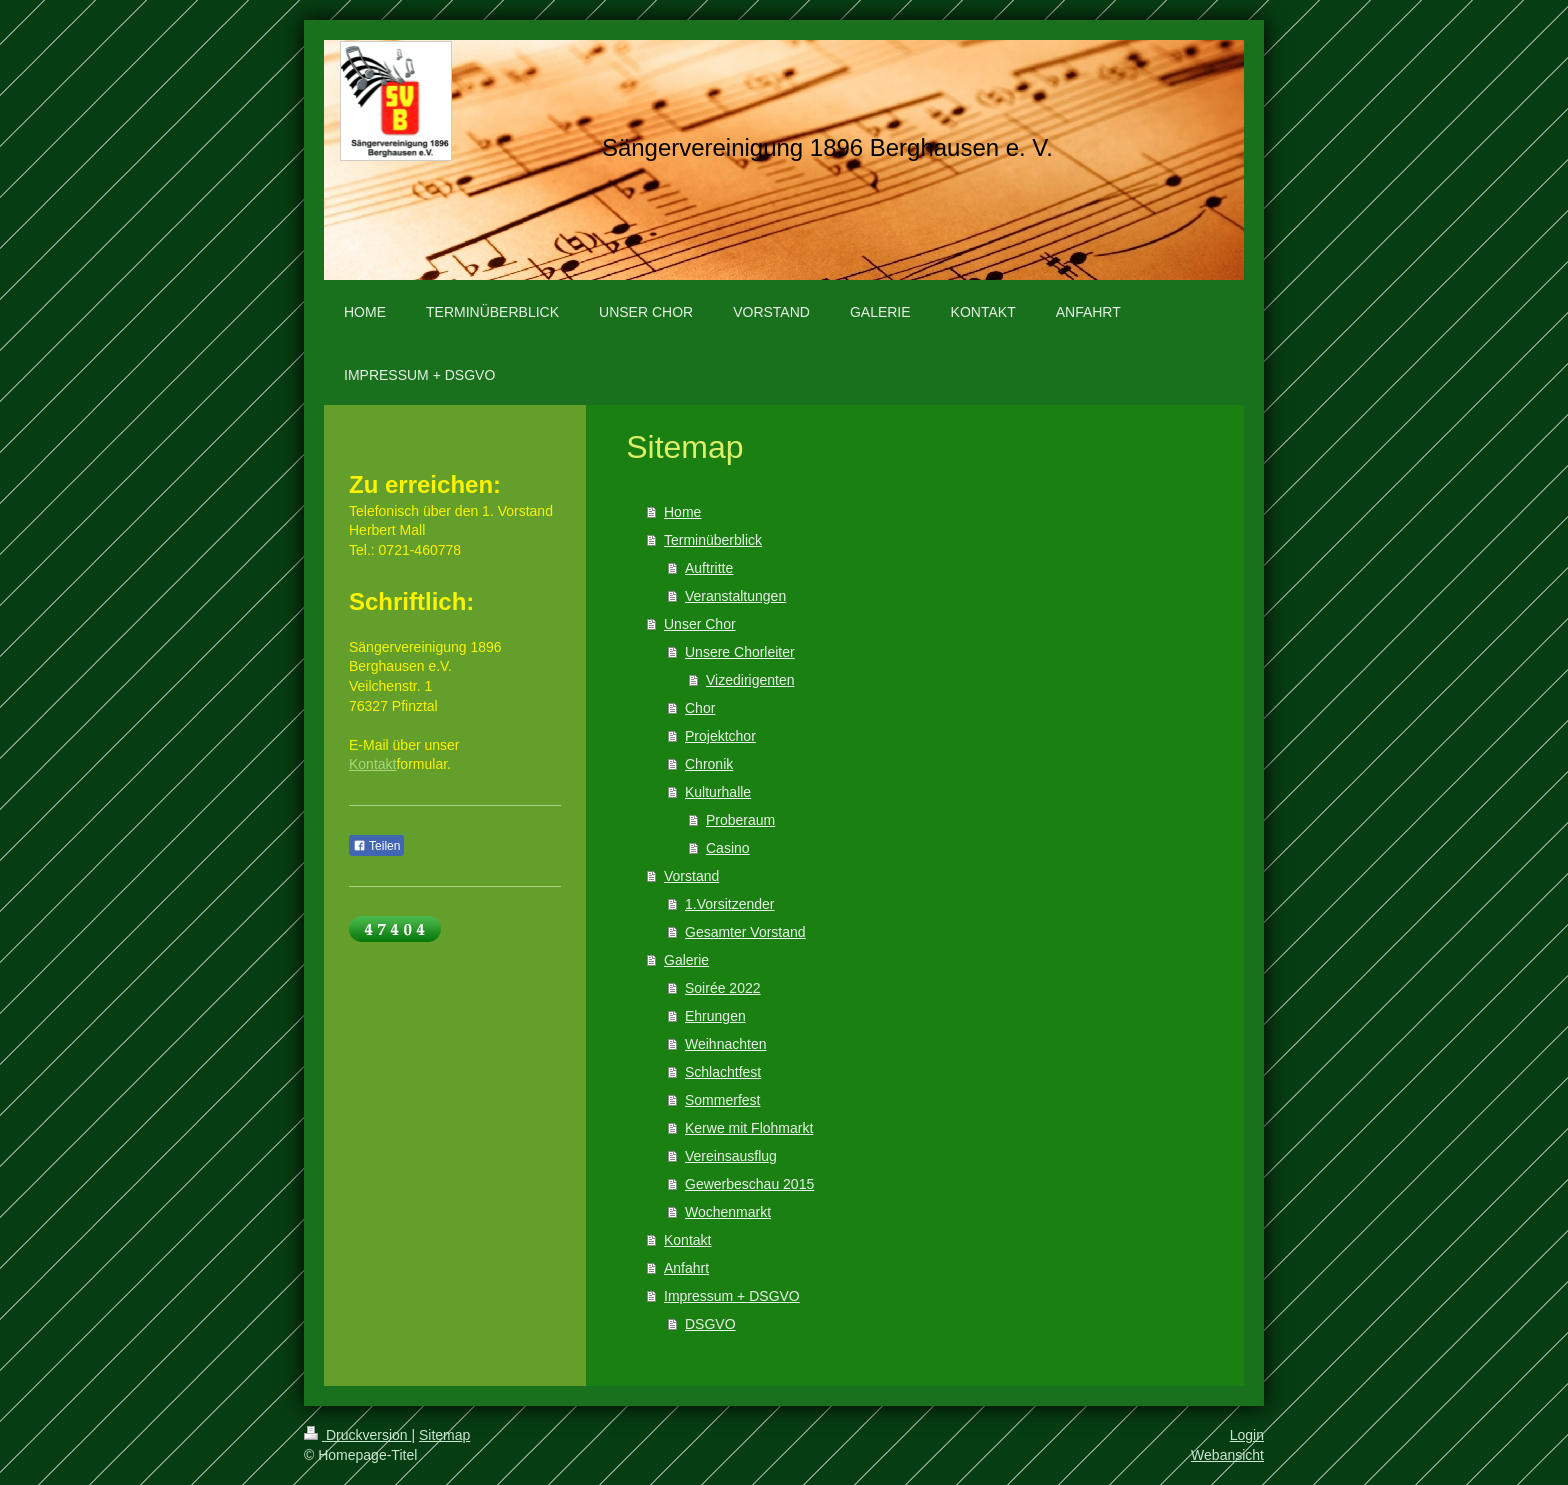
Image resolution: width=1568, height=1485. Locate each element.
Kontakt (687, 1240)
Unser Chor (700, 624)
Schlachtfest (723, 1072)
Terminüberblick (713, 540)
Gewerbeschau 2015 (749, 1184)
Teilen (376, 846)
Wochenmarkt (728, 1212)
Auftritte (709, 568)
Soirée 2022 (723, 988)
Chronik (709, 764)
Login (1247, 1435)
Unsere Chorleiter (740, 652)
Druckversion (357, 1435)
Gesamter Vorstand (745, 932)
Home (682, 512)
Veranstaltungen (735, 596)
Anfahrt (686, 1268)
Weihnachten (725, 1044)
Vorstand (691, 876)
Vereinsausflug (731, 1156)
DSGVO (710, 1324)
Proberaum (740, 820)
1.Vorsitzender (730, 904)
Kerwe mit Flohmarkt (749, 1128)
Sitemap (444, 1435)
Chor (700, 708)
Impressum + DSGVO (732, 1296)
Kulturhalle (718, 792)
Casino (728, 848)
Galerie (686, 960)
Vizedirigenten (750, 680)
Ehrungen (715, 1016)
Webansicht (1227, 1455)
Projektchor (720, 736)
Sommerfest (722, 1100)
